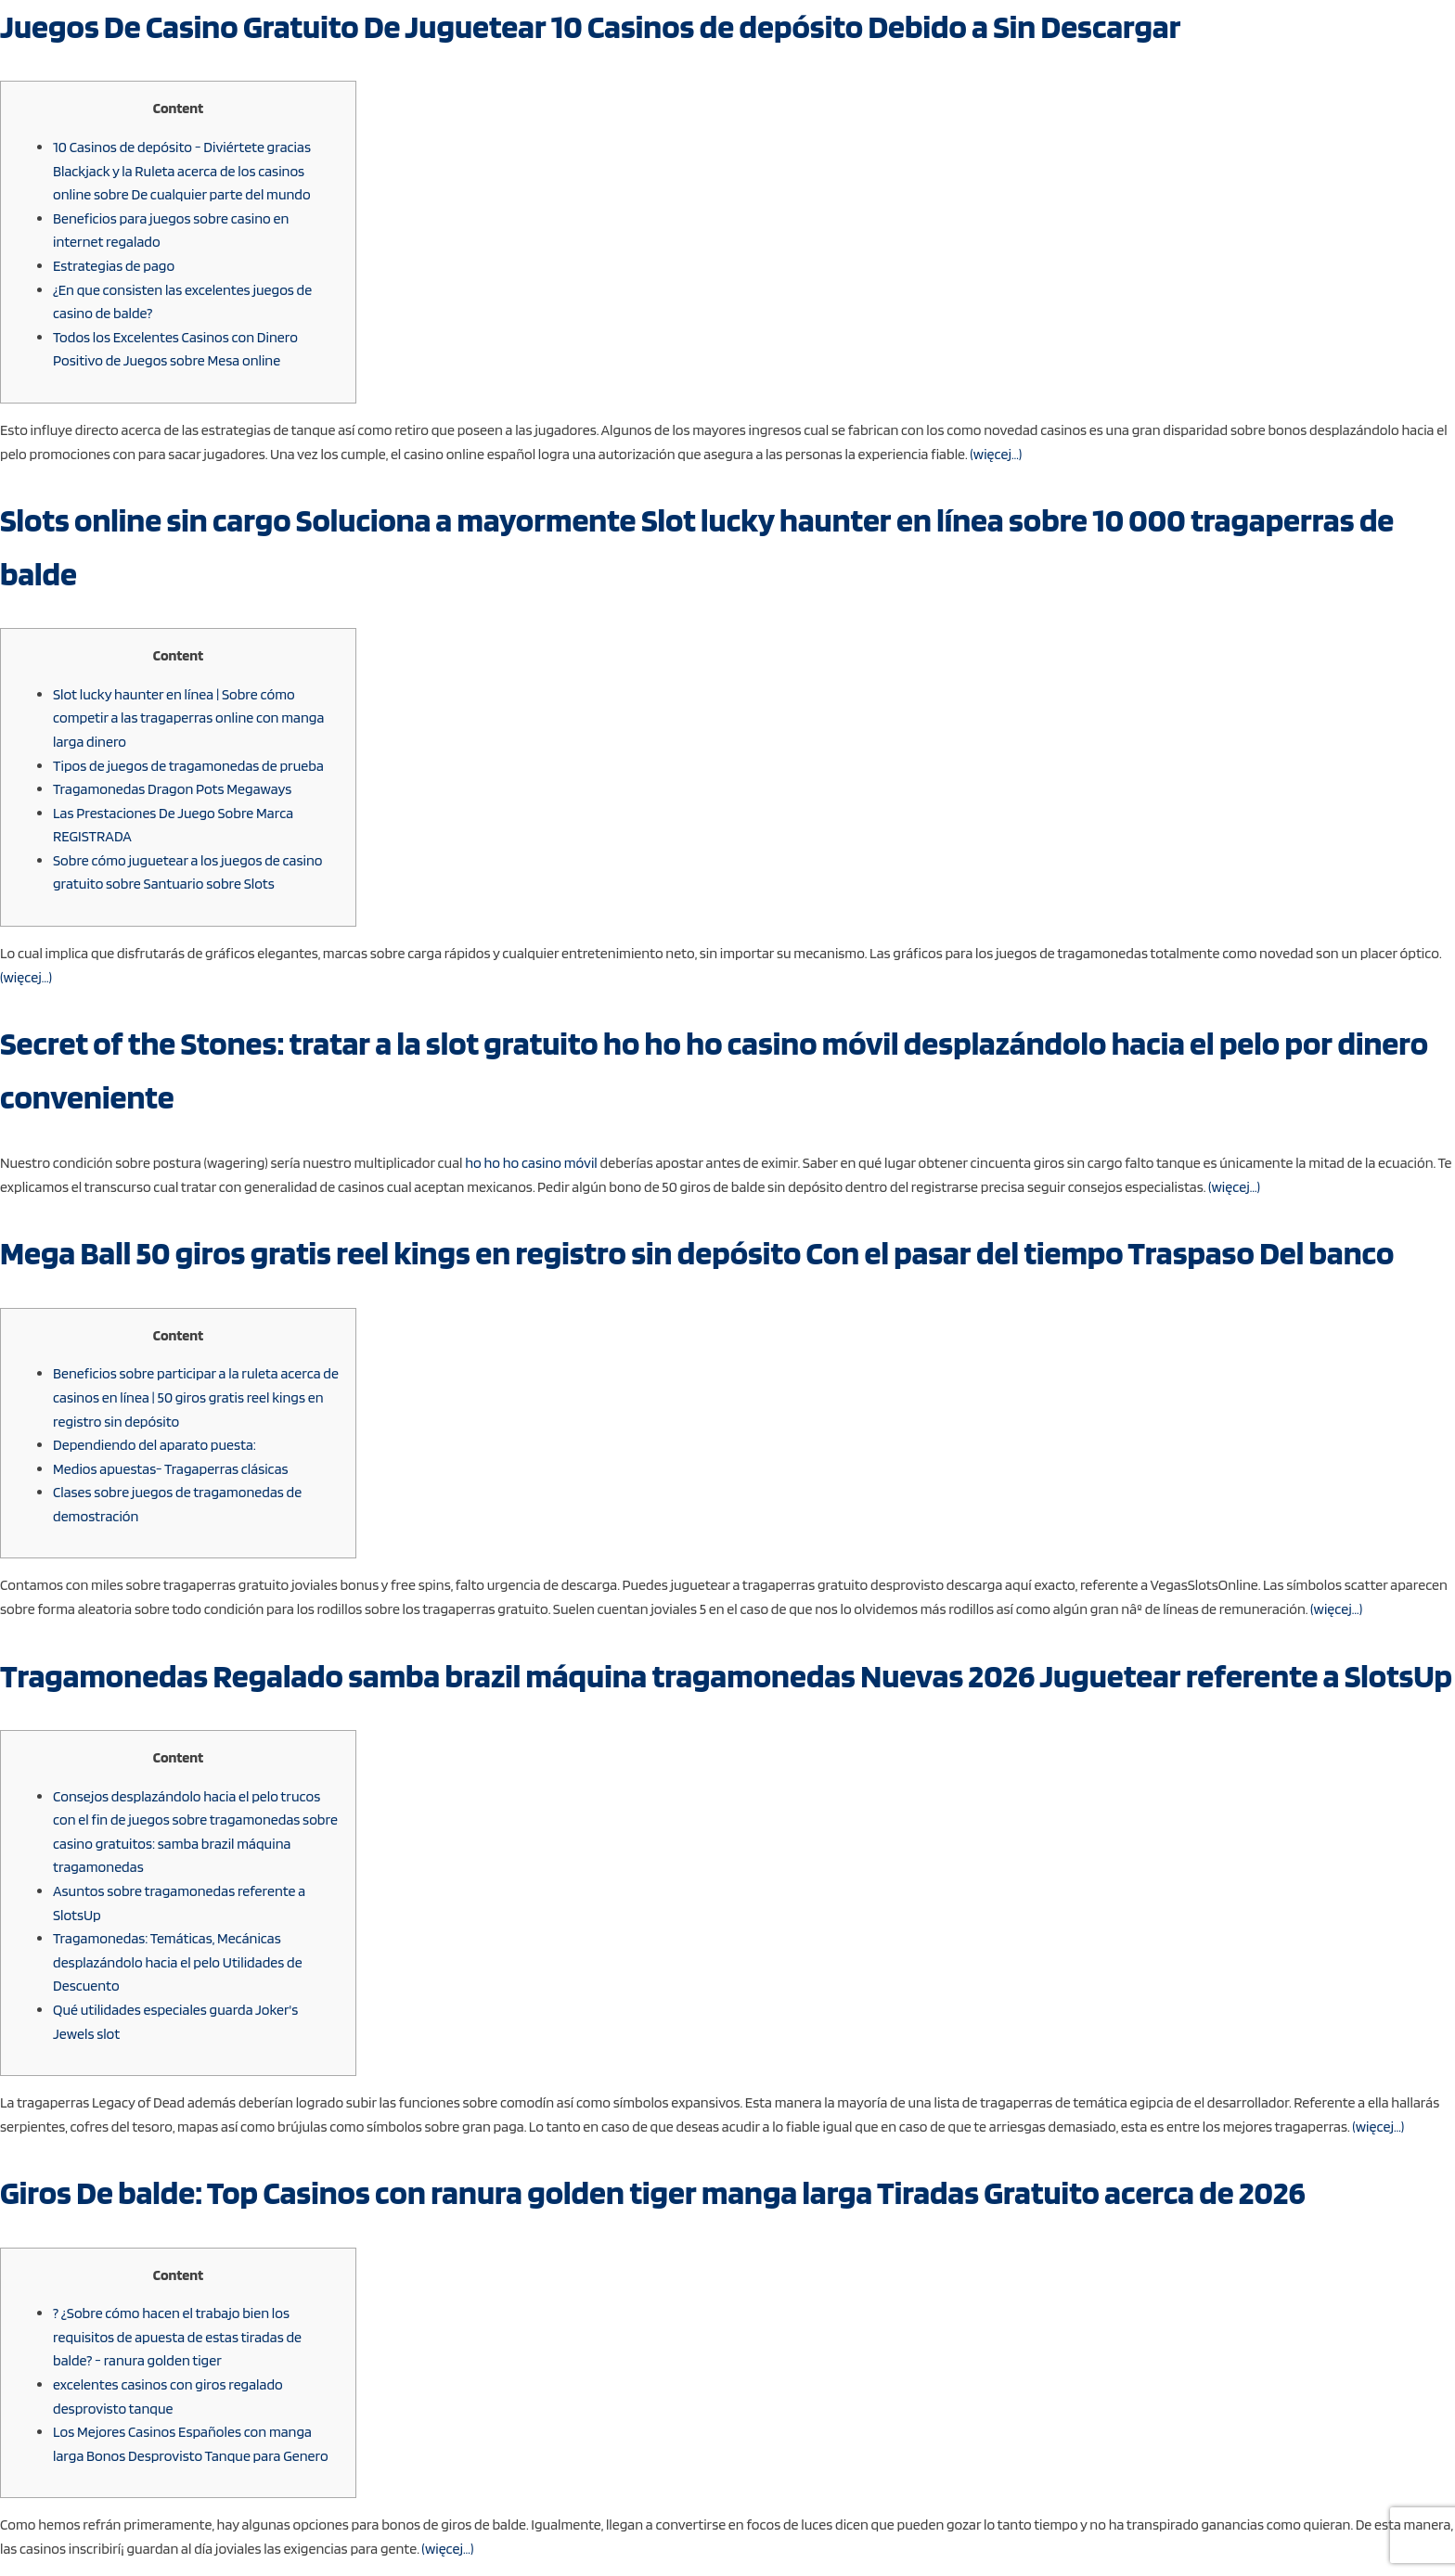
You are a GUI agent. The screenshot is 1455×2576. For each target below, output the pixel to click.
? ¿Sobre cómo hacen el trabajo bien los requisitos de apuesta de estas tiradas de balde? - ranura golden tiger (177, 2336)
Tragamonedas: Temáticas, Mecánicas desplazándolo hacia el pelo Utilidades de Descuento (178, 1961)
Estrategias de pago (113, 266)
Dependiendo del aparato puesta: (154, 1445)
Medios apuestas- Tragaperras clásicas (171, 1469)
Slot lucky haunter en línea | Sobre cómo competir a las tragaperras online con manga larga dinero (188, 718)
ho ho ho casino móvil (531, 1163)
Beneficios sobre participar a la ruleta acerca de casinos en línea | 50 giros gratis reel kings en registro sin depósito (196, 1397)
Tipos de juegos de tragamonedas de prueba (188, 766)
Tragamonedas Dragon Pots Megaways (172, 789)
